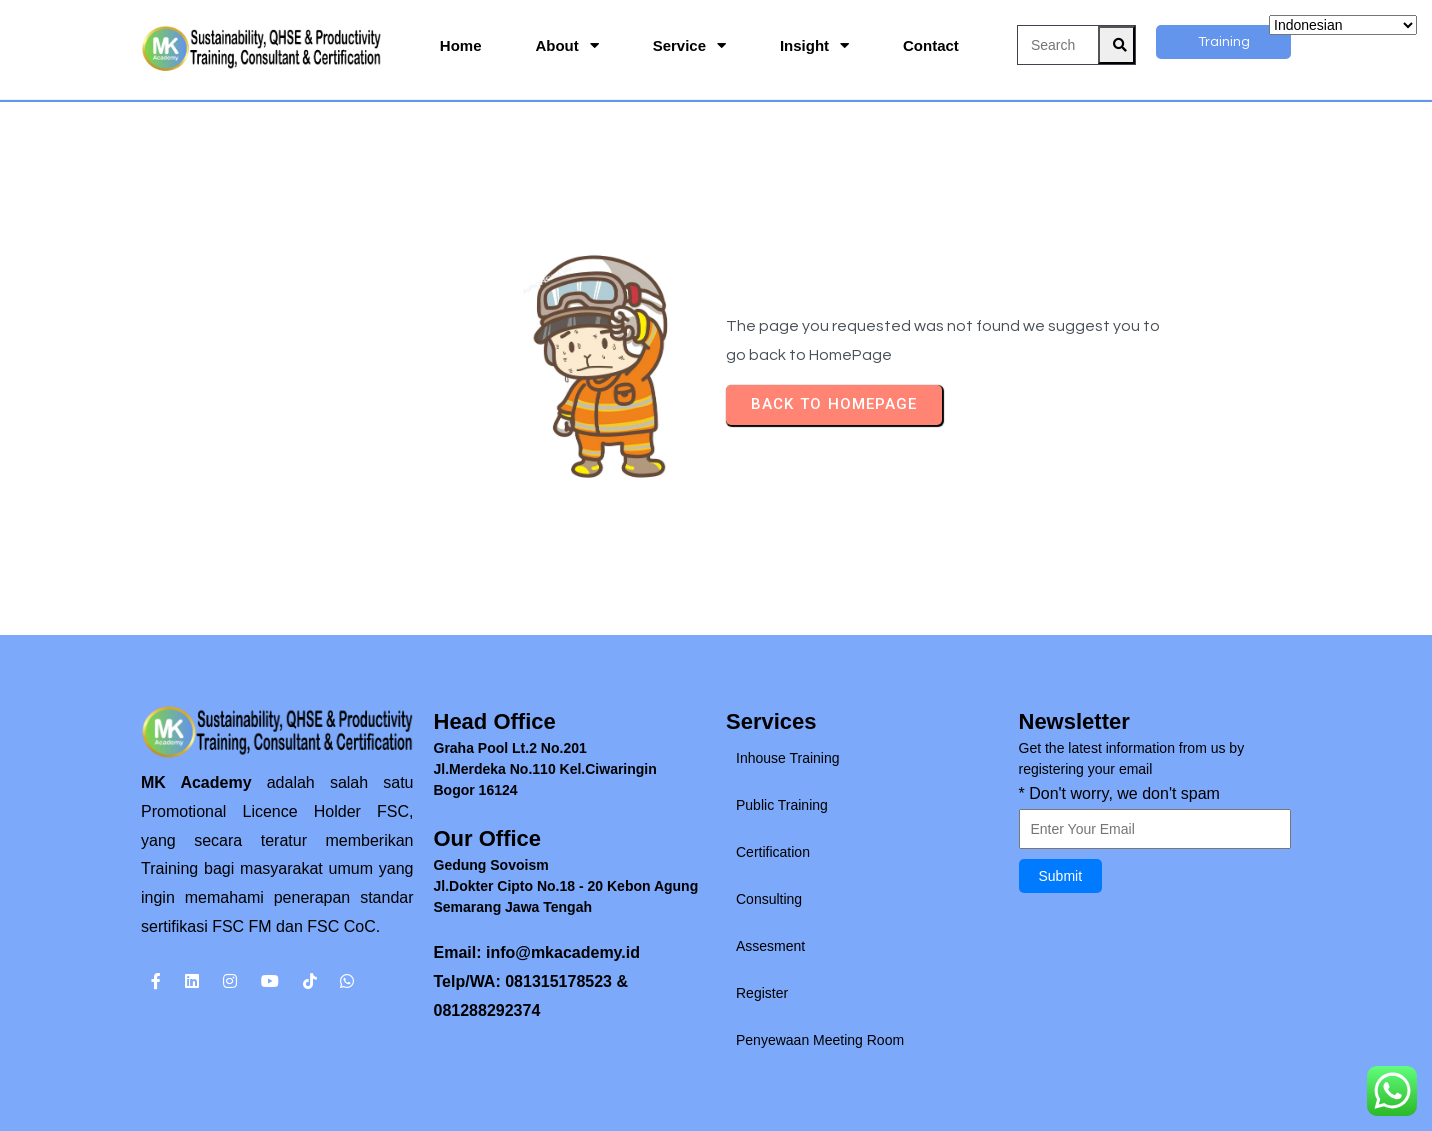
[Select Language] (1343, 25)
